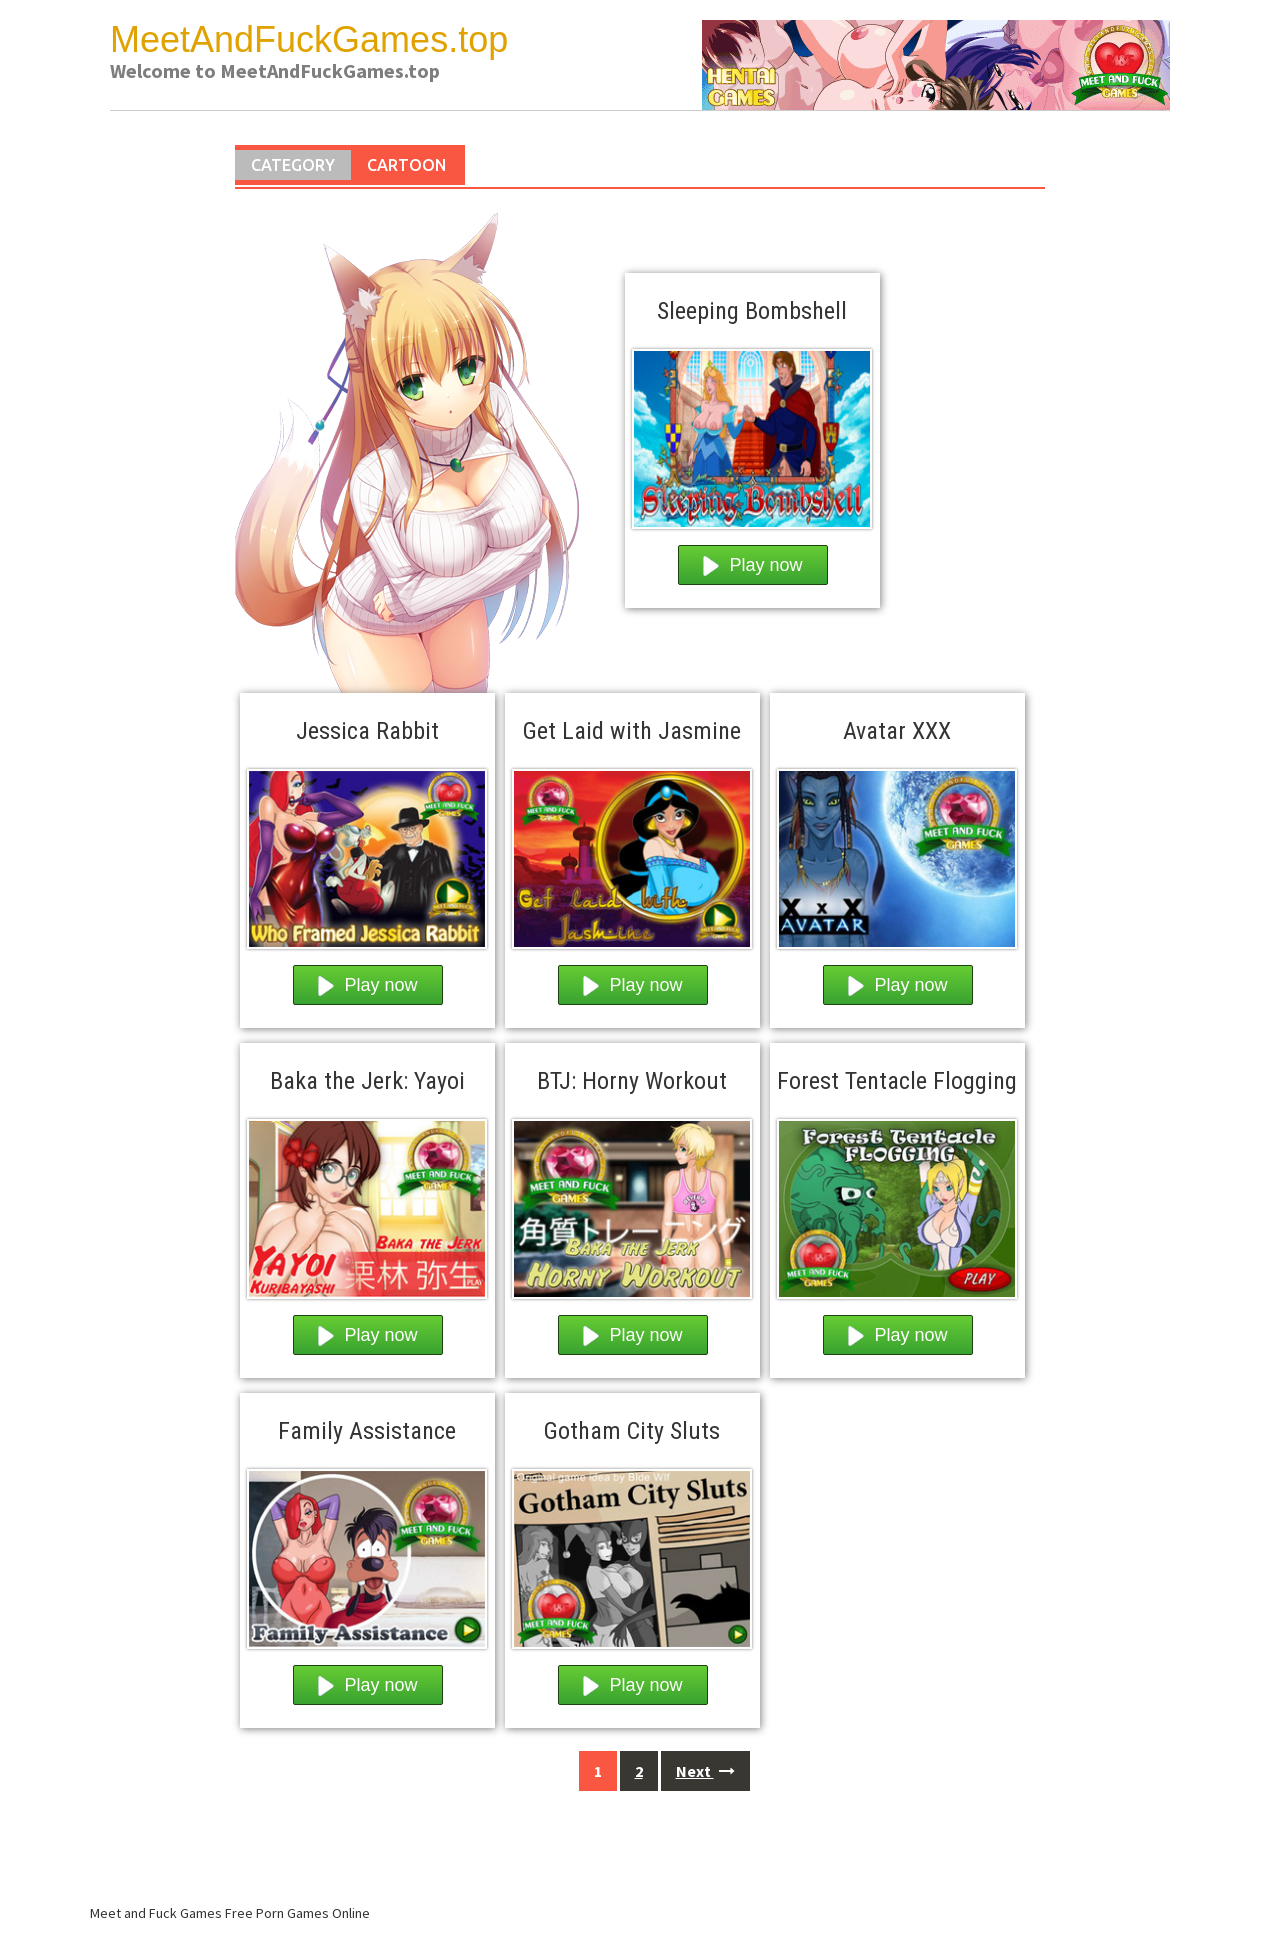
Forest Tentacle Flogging (897, 1081)
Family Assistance (367, 1431)
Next (705, 1771)
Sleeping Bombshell (752, 311)
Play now (753, 565)
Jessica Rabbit (367, 731)
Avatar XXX (897, 731)
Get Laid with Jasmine (632, 731)
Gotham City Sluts (632, 1431)
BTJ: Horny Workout (632, 1081)
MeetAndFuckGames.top (309, 39)
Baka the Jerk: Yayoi (367, 1081)
